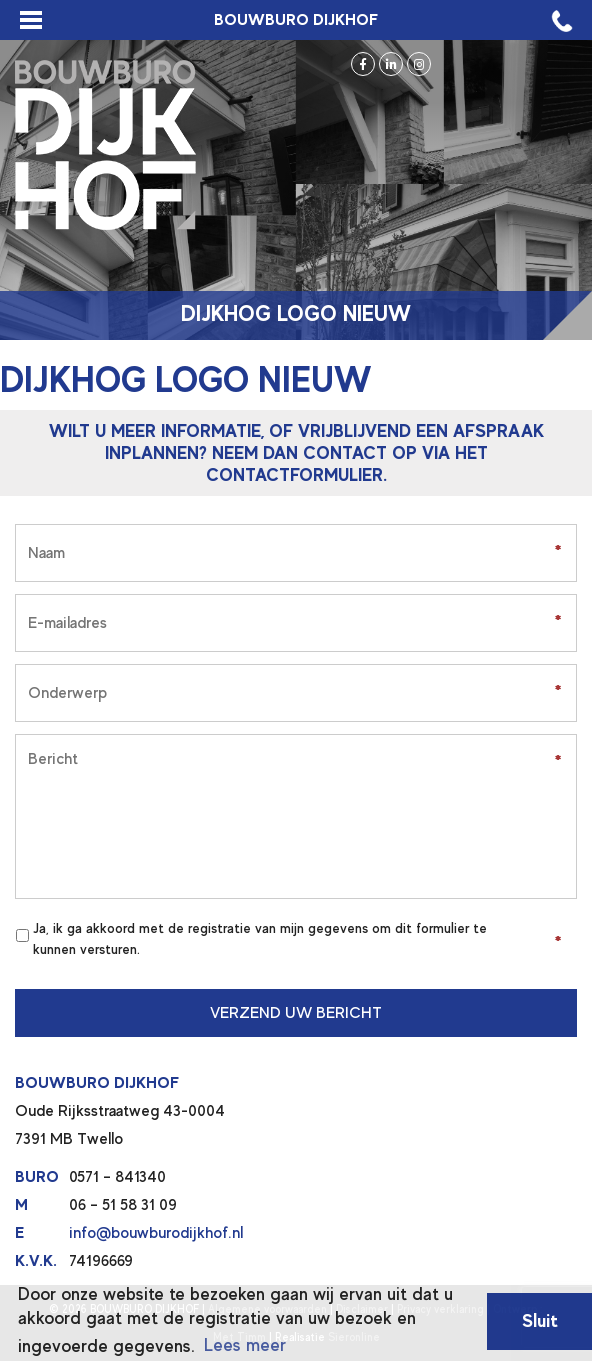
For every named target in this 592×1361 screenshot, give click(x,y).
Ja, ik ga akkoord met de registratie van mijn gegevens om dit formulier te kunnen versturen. (260, 938)
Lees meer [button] (245, 1345)
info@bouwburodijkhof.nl (156, 1233)
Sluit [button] (540, 1320)
